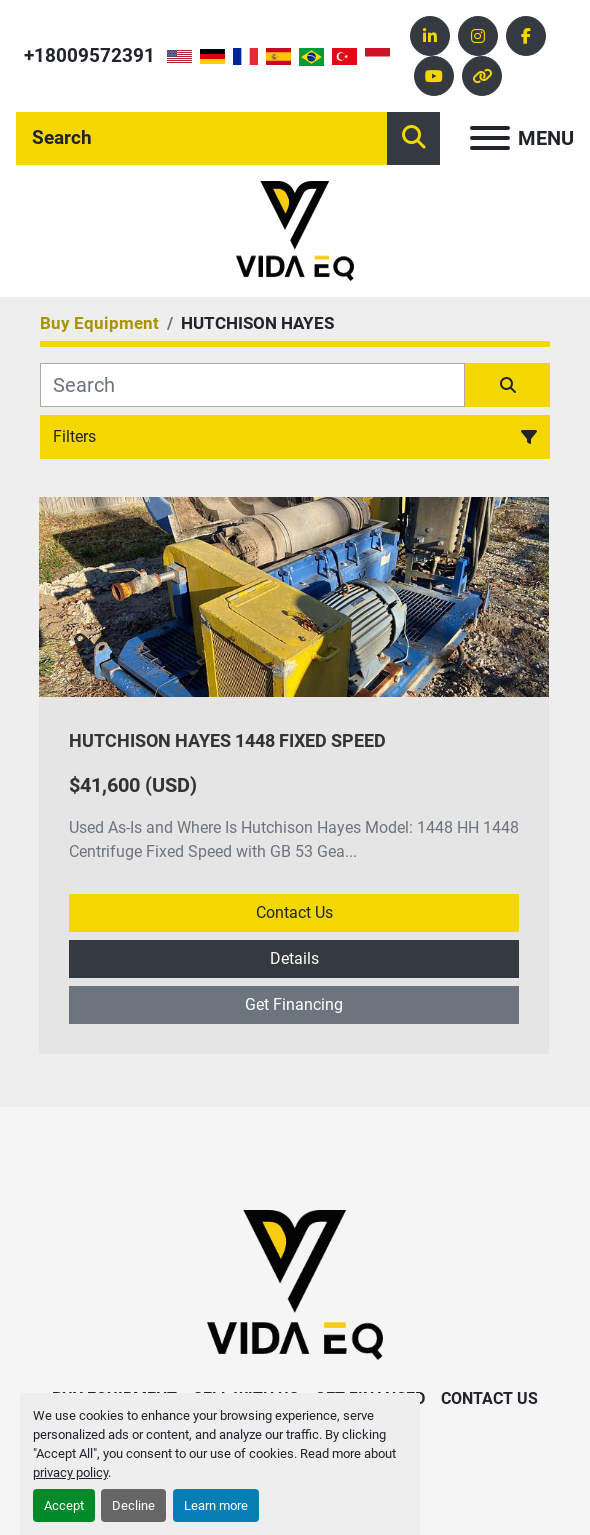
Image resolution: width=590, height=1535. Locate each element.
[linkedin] (430, 36)
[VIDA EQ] (295, 1283)
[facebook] (526, 36)
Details (294, 958)
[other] (482, 76)
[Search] (201, 138)
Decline (133, 1505)
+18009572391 (89, 55)
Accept (64, 1505)
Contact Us (294, 912)
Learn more (216, 1505)
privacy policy (70, 1472)
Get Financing (294, 1004)
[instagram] (478, 36)
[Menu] (490, 138)
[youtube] (434, 76)
